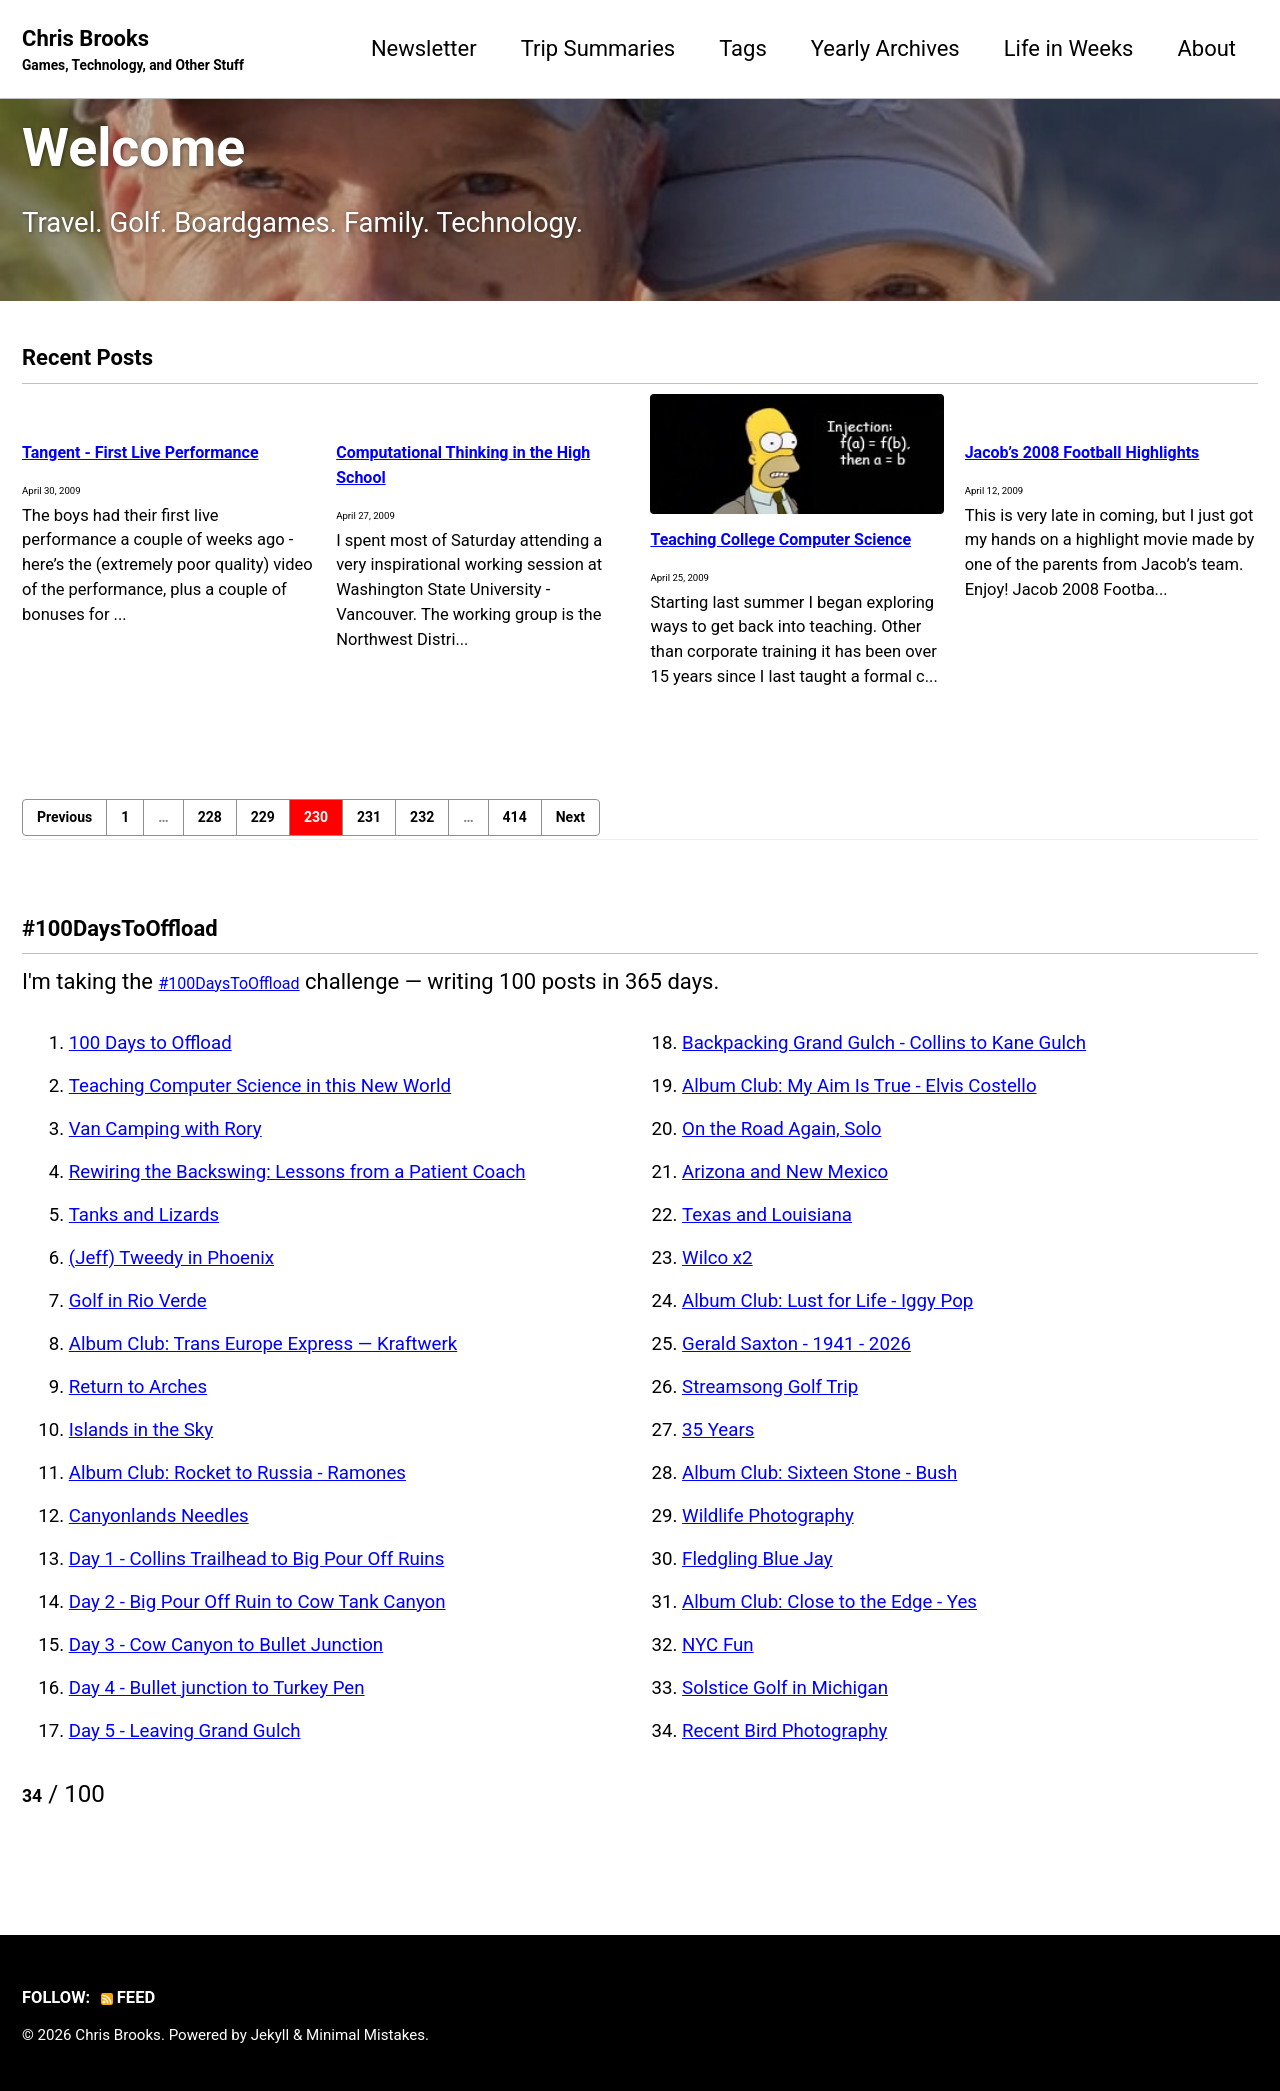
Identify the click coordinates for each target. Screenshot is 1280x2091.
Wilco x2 (717, 1283)
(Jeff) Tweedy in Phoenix (171, 1283)
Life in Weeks (1069, 48)
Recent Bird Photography (784, 1756)
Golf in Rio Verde (138, 1326)
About (1206, 48)
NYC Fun (718, 1670)
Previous (64, 842)
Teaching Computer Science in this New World (260, 1111)
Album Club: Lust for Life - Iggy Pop (827, 1326)
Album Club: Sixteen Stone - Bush (819, 1498)
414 (515, 842)
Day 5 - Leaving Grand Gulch (185, 1756)
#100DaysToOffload (255, 1006)
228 (210, 842)
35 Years (718, 1455)
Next (570, 842)
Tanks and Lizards (144, 1240)
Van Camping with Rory (165, 1154)
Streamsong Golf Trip (770, 1412)
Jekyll (270, 2035)
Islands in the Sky (141, 1455)
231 (369, 842)
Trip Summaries (598, 48)
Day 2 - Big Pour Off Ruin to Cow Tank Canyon (257, 1627)
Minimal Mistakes (365, 2035)
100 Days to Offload (150, 1068)
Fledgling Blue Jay (757, 1584)
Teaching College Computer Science (787, 550)
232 (422, 842)
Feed (130, 1997)
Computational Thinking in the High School (466, 463)
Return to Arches (138, 1412)
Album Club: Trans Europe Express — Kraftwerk (263, 1369)
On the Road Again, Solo (781, 1154)
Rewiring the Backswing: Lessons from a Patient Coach (297, 1197)
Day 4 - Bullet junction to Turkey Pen (217, 1713)
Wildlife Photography (768, 1541)
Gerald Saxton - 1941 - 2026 (796, 1369)
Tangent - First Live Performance (117, 463)
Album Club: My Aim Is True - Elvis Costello (859, 1111)
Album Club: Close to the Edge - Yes (829, 1627)
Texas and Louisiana (767, 1240)
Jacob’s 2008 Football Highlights (1073, 463)
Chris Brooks (133, 51)
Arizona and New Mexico (785, 1197)
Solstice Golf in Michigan (785, 1713)
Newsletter (424, 48)
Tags (743, 48)
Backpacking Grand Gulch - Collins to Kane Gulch (884, 1068)
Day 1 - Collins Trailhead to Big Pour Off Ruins (257, 1584)
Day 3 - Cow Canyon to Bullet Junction (226, 1670)
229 (263, 842)
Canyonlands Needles (159, 1541)
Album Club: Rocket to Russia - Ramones (237, 1498)
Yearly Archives (885, 48)
